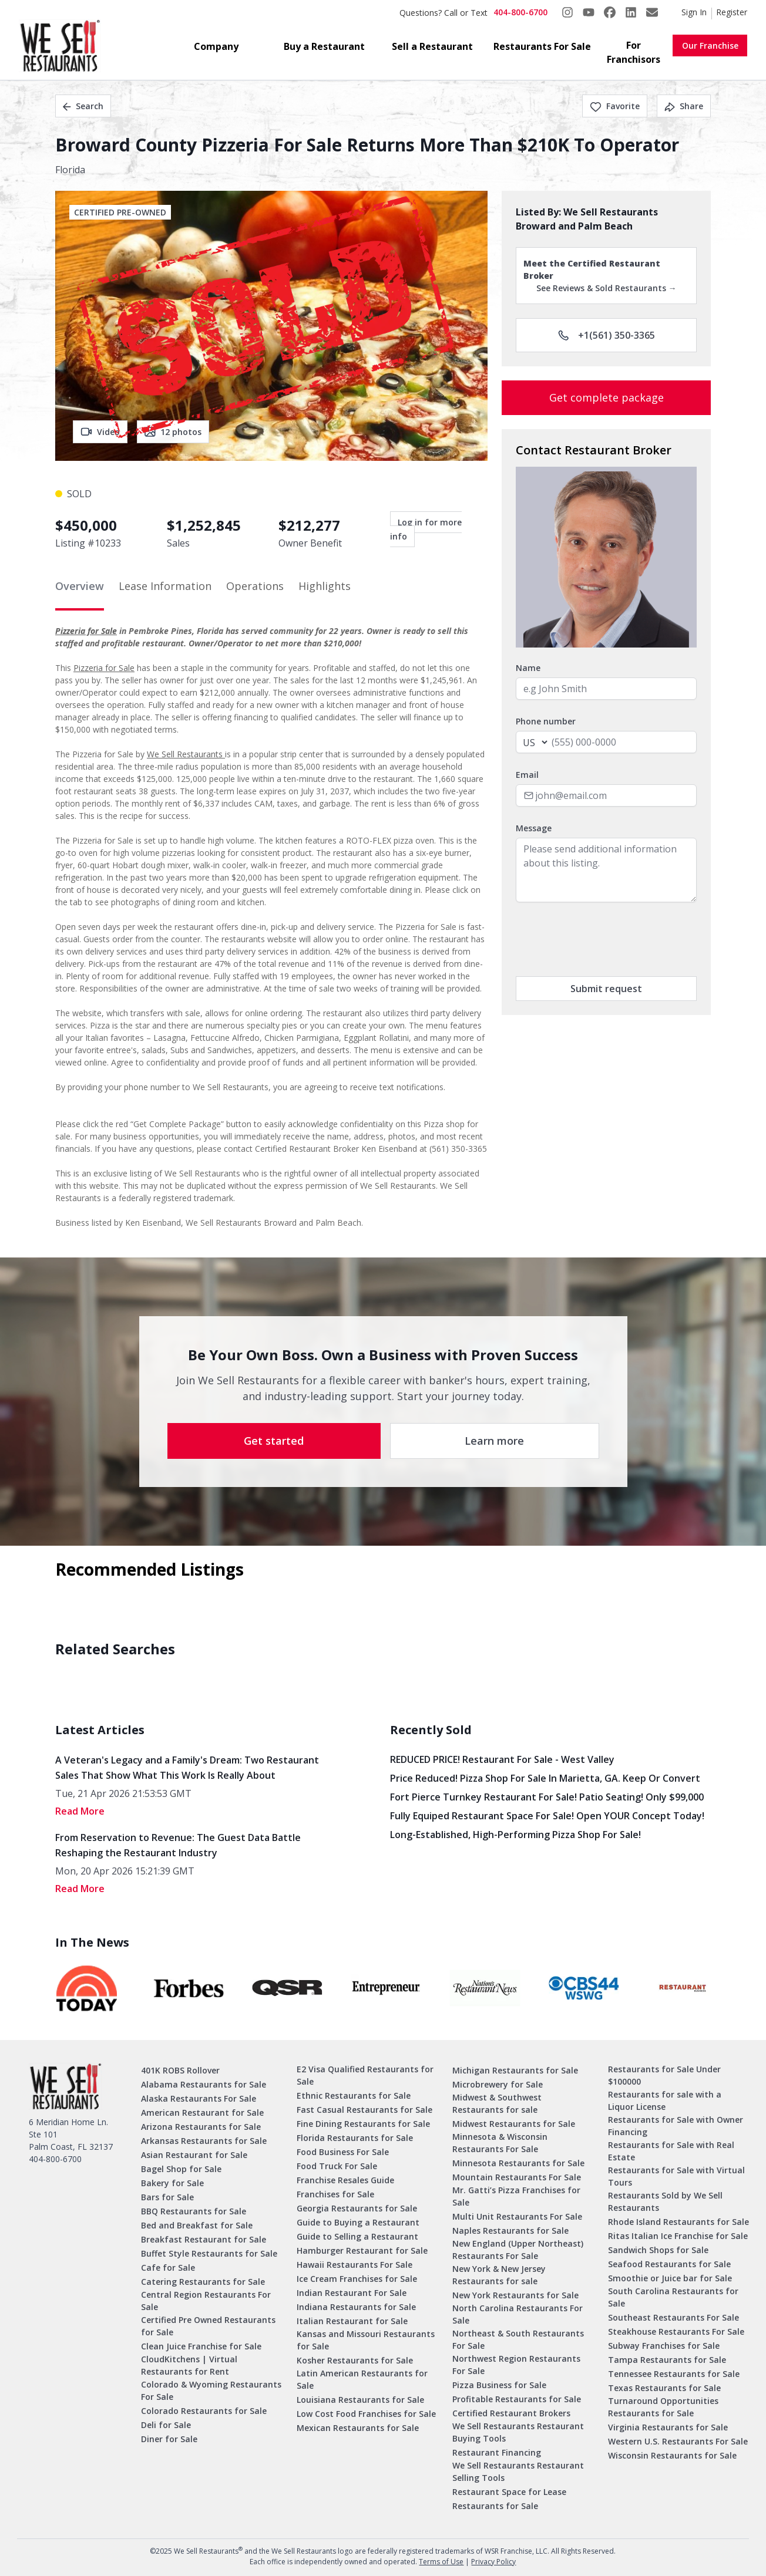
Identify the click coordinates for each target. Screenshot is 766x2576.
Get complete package (606, 397)
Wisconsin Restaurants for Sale (672, 2455)
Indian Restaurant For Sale (351, 2292)
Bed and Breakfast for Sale (197, 2225)
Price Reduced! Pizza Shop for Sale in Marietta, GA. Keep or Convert (545, 1778)
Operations (255, 586)
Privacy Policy (493, 2562)
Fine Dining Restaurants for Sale (363, 2123)
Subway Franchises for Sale (664, 2345)
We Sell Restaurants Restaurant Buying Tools (518, 2432)
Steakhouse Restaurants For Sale (676, 2331)
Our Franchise (710, 45)
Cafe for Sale (168, 2267)
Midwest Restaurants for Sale (513, 2123)
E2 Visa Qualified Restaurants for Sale (365, 2075)
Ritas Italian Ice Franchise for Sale (678, 2235)
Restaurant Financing (496, 2452)
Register (731, 12)
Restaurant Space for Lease (509, 2491)
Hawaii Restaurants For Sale (354, 2264)
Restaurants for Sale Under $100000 (664, 2075)
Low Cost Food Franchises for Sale (366, 2413)
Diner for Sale (169, 2438)
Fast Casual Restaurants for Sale (364, 2109)
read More (80, 1811)
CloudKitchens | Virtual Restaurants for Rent (189, 2365)
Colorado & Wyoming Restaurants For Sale (211, 2390)
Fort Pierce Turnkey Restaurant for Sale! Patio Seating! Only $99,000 (547, 1797)
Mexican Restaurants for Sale (358, 2427)
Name (528, 667)
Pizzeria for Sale (86, 630)
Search (83, 106)
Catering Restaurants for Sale (203, 2281)
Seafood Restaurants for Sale (669, 2264)
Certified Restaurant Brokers (511, 2413)
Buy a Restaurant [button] (324, 46)
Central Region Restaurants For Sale (206, 2300)
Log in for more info (426, 529)
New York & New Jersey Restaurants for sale (499, 2275)
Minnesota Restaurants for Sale (518, 2163)
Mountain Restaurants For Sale (516, 2177)
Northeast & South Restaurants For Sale (518, 2339)
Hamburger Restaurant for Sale (362, 2250)
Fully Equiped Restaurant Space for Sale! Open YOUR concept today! (547, 1815)
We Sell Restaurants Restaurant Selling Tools (518, 2471)
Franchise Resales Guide (345, 2180)
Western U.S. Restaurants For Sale (678, 2441)
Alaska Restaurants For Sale (198, 2098)
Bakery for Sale (172, 2183)
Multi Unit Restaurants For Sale (517, 2216)
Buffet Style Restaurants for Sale (209, 2253)
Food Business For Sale (343, 2151)
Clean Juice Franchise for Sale (201, 2346)
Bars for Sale (167, 2197)
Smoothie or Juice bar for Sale (670, 2278)
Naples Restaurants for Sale (510, 2230)
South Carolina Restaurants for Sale (673, 2297)
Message (534, 828)
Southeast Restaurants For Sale (673, 2317)
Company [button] (216, 46)
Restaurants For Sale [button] (542, 46)
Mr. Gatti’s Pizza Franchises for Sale (516, 2196)
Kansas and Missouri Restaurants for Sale (366, 2340)
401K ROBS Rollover (180, 2070)
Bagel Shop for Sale (181, 2168)
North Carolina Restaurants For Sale (517, 2314)
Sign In (694, 12)
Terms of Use (441, 2562)
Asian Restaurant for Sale (194, 2154)
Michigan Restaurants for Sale (515, 2070)
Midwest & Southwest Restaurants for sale (497, 2103)
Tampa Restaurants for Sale (667, 2359)
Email (527, 774)
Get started (274, 1441)
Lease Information (165, 586)
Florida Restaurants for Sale (355, 2137)
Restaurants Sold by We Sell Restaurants (665, 2201)
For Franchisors (633, 52)
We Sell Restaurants (186, 754)
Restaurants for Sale (495, 2505)
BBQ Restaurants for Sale (193, 2211)
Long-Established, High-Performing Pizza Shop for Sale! (515, 1834)
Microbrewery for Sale (497, 2084)
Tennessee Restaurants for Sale (674, 2373)
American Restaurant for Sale (202, 2112)
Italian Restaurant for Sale (352, 2321)
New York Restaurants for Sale (515, 2295)
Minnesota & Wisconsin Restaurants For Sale (499, 2142)
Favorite (615, 106)
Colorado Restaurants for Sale (204, 2410)
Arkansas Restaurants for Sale (204, 2140)
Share (683, 106)
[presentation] (605, 939)
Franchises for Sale (335, 2194)
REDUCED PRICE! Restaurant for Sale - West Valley (502, 1759)
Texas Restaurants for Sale (664, 2387)
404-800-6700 (520, 12)
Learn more (494, 1441)
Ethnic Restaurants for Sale (354, 2095)
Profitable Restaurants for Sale (516, 2399)
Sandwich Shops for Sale (658, 2249)
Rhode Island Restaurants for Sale (678, 2221)
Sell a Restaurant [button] (432, 46)
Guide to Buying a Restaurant (358, 2222)
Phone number (546, 721)
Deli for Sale (166, 2424)
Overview (79, 586)
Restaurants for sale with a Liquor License (664, 2100)
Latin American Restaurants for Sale (362, 2379)
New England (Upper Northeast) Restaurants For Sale (517, 2249)
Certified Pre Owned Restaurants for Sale (208, 2326)
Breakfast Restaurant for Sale (203, 2239)
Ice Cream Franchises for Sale (357, 2278)
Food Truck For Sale (337, 2166)
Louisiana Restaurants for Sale (360, 2399)
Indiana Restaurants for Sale (356, 2306)
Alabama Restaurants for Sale (203, 2084)
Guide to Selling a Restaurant (357, 2236)
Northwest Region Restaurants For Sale (516, 2364)
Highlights (324, 586)
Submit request (606, 988)
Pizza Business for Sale (499, 2384)
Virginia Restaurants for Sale (668, 2427)
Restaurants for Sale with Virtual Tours (676, 2176)
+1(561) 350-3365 (606, 335)
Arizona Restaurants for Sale (201, 2126)
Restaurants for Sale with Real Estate (671, 2151)
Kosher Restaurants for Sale (355, 2360)
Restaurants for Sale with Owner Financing (675, 2125)
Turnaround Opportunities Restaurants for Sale (663, 2407)
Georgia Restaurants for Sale (357, 2208)
